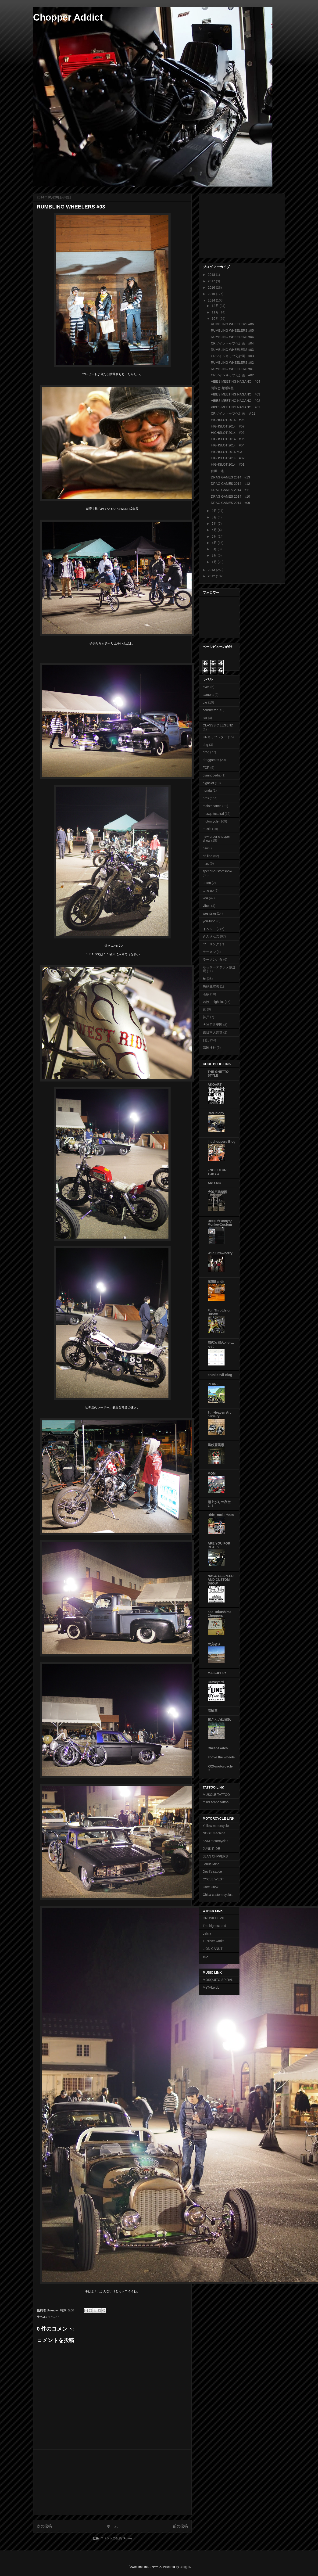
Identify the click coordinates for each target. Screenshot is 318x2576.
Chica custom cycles (218, 1895)
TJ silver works (214, 1941)
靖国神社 (209, 1047)
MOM (212, 1473)
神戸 (206, 1017)
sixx (205, 1956)
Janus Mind (211, 1864)
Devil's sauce (212, 1871)
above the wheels (221, 1757)
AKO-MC (214, 1183)
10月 (215, 318)
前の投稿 (180, 2526)
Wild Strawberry (220, 1253)
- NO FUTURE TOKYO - (218, 1172)
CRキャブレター (215, 737)
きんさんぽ (211, 936)
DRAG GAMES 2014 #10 (230, 496)
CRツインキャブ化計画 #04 (232, 343)
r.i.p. (206, 863)
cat (205, 718)
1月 (215, 562)
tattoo (207, 883)
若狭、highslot (213, 1002)
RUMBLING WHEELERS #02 (232, 362)
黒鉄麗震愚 (211, 986)
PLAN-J (214, 1384)
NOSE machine (214, 1833)
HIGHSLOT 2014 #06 (227, 433)
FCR (206, 767)
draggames (211, 760)
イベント (54, 2316)
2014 (212, 300)
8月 (215, 517)
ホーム (112, 2526)
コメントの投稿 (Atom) (116, 2538)
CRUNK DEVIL (214, 1918)
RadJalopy (216, 1113)
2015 (212, 294)
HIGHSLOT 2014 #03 (226, 452)
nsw (206, 848)
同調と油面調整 (222, 388)
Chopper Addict (68, 17)
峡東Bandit (216, 1281)
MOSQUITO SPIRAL (218, 1980)
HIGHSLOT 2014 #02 (227, 458)
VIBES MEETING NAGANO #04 (235, 381)
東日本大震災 (212, 1032)
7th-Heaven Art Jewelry (219, 1414)
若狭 (206, 994)
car (205, 702)
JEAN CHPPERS (215, 1856)
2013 (212, 570)
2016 (212, 287)
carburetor (210, 710)
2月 (215, 555)
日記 (206, 1040)
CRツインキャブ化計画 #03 (232, 356)
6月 (215, 530)
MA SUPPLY (217, 1673)
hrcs (206, 798)
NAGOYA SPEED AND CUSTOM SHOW (221, 1579)
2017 (212, 281)
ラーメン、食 (212, 959)
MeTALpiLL (211, 1987)
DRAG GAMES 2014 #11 (230, 490)
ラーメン (209, 952)
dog (205, 745)
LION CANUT (213, 1949)
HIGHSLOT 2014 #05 (227, 439)
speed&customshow (217, 871)
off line (207, 856)
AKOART (215, 1084)
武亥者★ (214, 1644)
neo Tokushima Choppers (220, 1613)
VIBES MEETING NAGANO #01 (235, 407)
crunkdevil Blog (220, 1375)
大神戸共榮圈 (217, 1192)
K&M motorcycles (215, 1841)
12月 (215, 306)
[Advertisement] (112, 2482)
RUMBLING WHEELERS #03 (232, 350)
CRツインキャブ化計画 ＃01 (233, 413)
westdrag (209, 913)
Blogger (185, 2567)
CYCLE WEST (213, 1879)
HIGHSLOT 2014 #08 (227, 420)
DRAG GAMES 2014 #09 (230, 503)
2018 (212, 275)
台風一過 (217, 471)
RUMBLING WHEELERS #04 (232, 337)
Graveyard (216, 1682)
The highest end (214, 1926)
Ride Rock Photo (221, 1515)
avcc (206, 687)
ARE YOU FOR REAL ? (219, 1545)
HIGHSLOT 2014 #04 (227, 445)
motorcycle (211, 821)
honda (207, 790)
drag (206, 752)
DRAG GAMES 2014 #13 (230, 477)
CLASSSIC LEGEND (218, 725)
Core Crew (210, 1887)
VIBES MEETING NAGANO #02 (235, 400)
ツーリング (211, 944)
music (207, 829)
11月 (215, 312)
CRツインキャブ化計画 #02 (232, 375)
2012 (212, 576)
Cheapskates (218, 1748)
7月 (215, 523)
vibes (207, 906)
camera (208, 695)
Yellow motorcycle (216, 1826)
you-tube (209, 921)
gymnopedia (212, 775)
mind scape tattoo (216, 1802)
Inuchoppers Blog (222, 1141)
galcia (207, 1933)
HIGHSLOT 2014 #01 (227, 464)
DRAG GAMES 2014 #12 (230, 483)
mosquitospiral (213, 814)
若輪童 (213, 1710)
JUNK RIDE (211, 1848)
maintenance (212, 806)
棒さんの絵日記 (219, 1719)
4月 (215, 543)
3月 (215, 549)
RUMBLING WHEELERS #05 (232, 330)
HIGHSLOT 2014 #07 (227, 426)
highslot (208, 783)
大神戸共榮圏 (212, 1025)
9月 (215, 511)
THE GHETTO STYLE (218, 1073)
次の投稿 (44, 2526)
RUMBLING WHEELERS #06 (232, 324)
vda (205, 898)
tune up (208, 890)
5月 (215, 536)
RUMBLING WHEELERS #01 (232, 369)
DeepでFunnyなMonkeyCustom (220, 1222)
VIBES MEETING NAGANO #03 (235, 394)
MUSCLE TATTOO (216, 1794)
